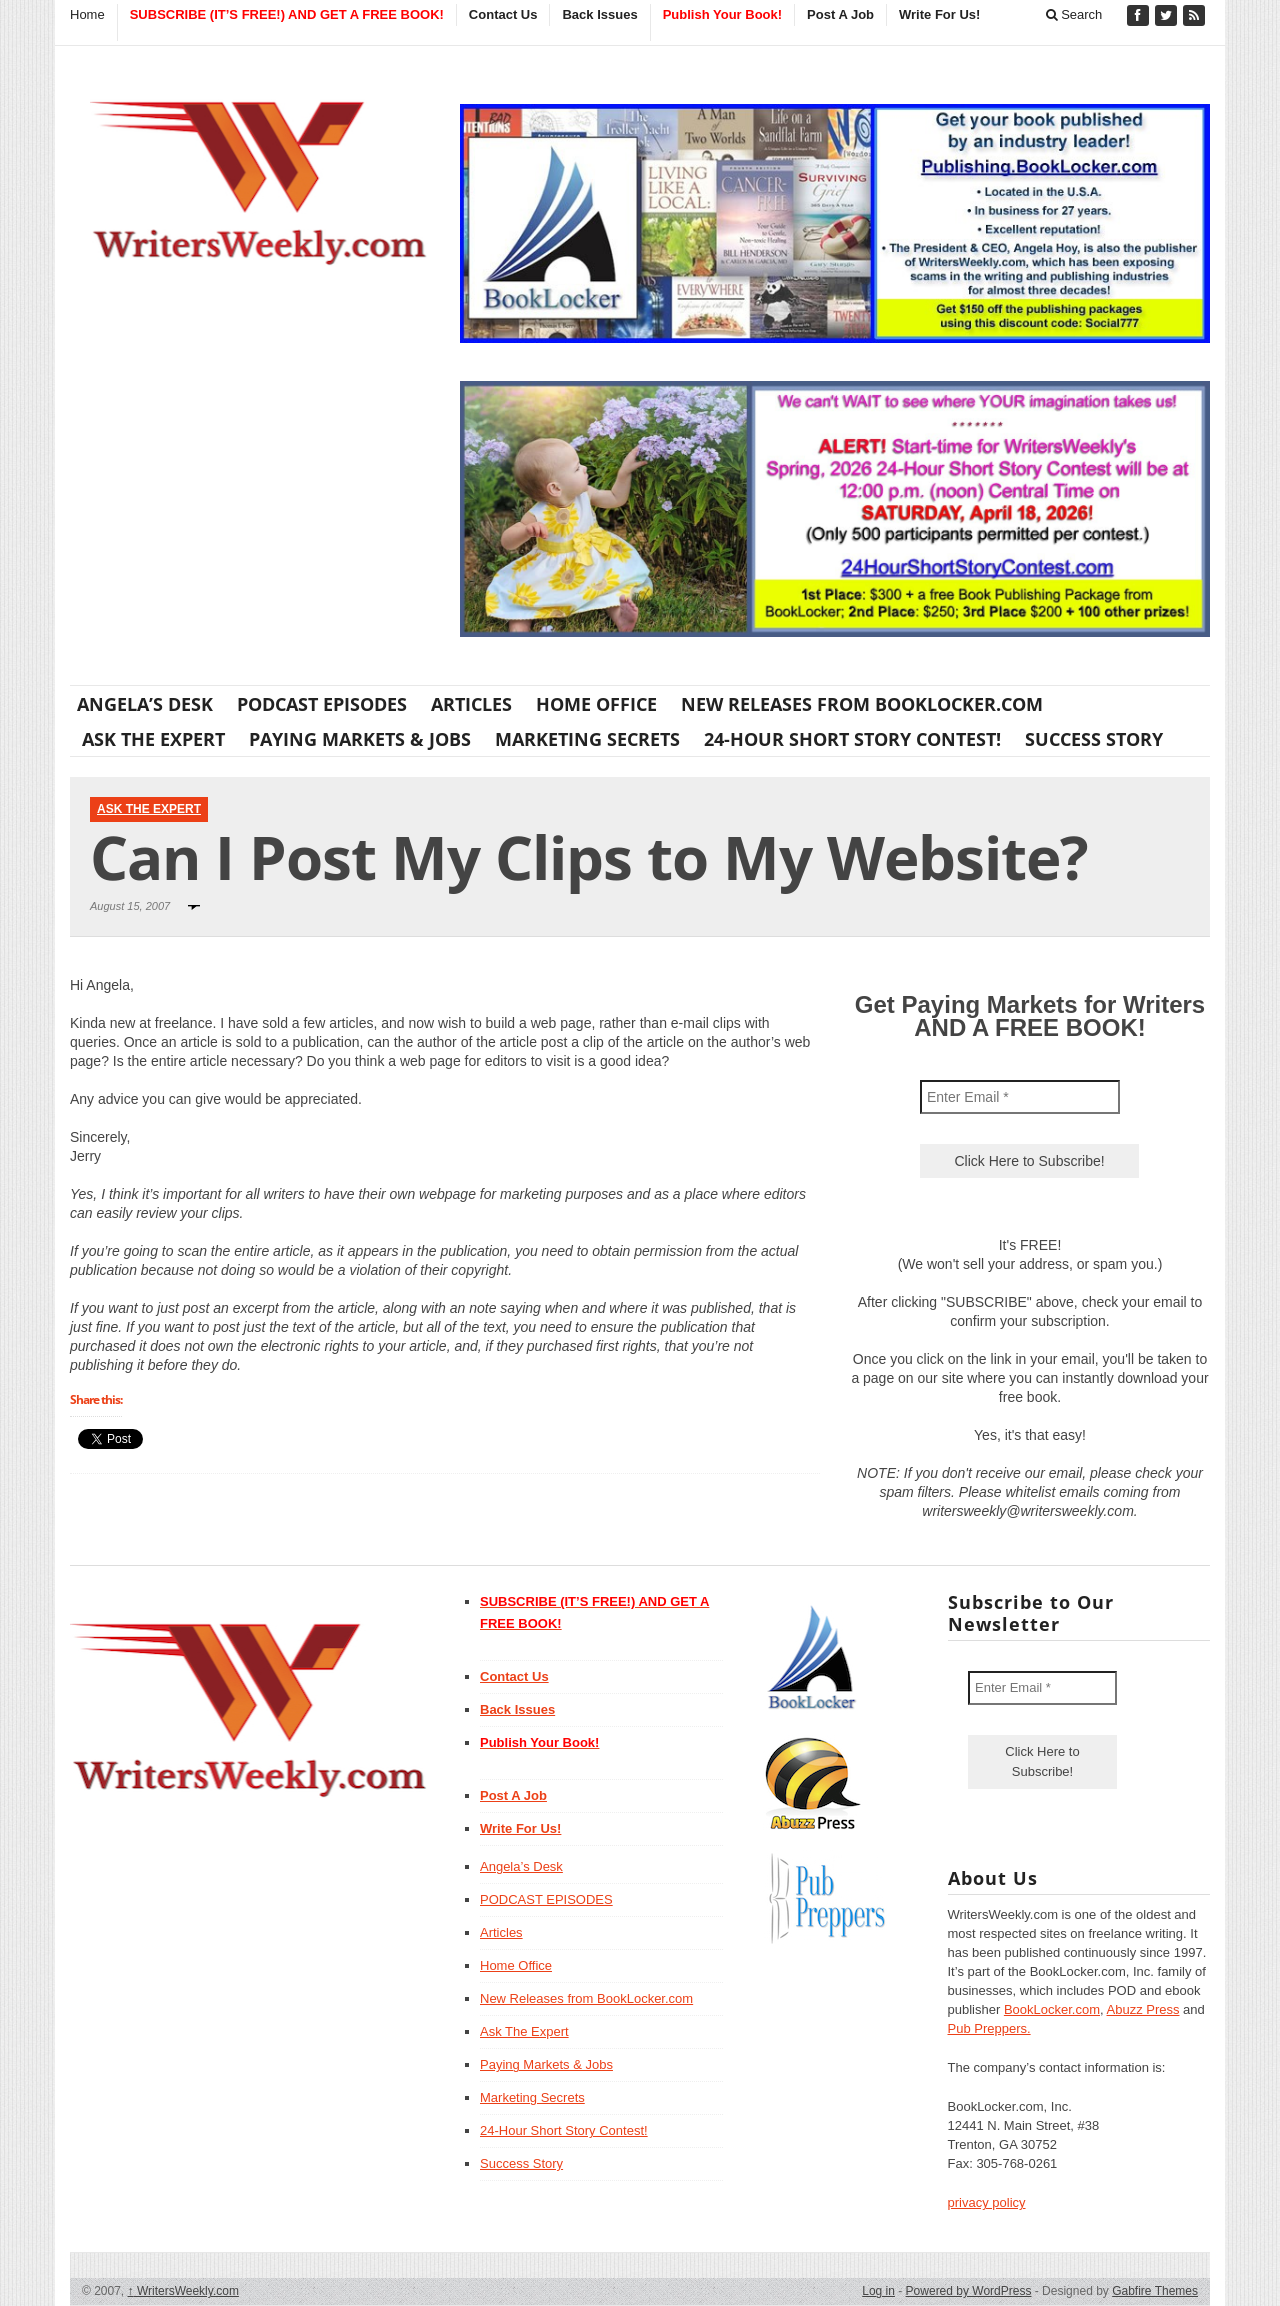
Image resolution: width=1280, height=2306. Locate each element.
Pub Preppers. (989, 2028)
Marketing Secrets (587, 739)
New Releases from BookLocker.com (862, 704)
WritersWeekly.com (183, 2291)
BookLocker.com (1052, 2009)
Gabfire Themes (1155, 2291)
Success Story (1094, 739)
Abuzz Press (1143, 2009)
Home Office (596, 704)
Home (87, 14)
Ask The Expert (153, 739)
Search (1074, 14)
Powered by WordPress (969, 2291)
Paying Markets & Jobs (360, 739)
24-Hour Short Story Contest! (852, 739)
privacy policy (987, 2202)
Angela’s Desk (145, 704)
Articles (471, 704)
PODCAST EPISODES (322, 704)
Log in (878, 2291)
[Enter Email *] (1020, 1097)
